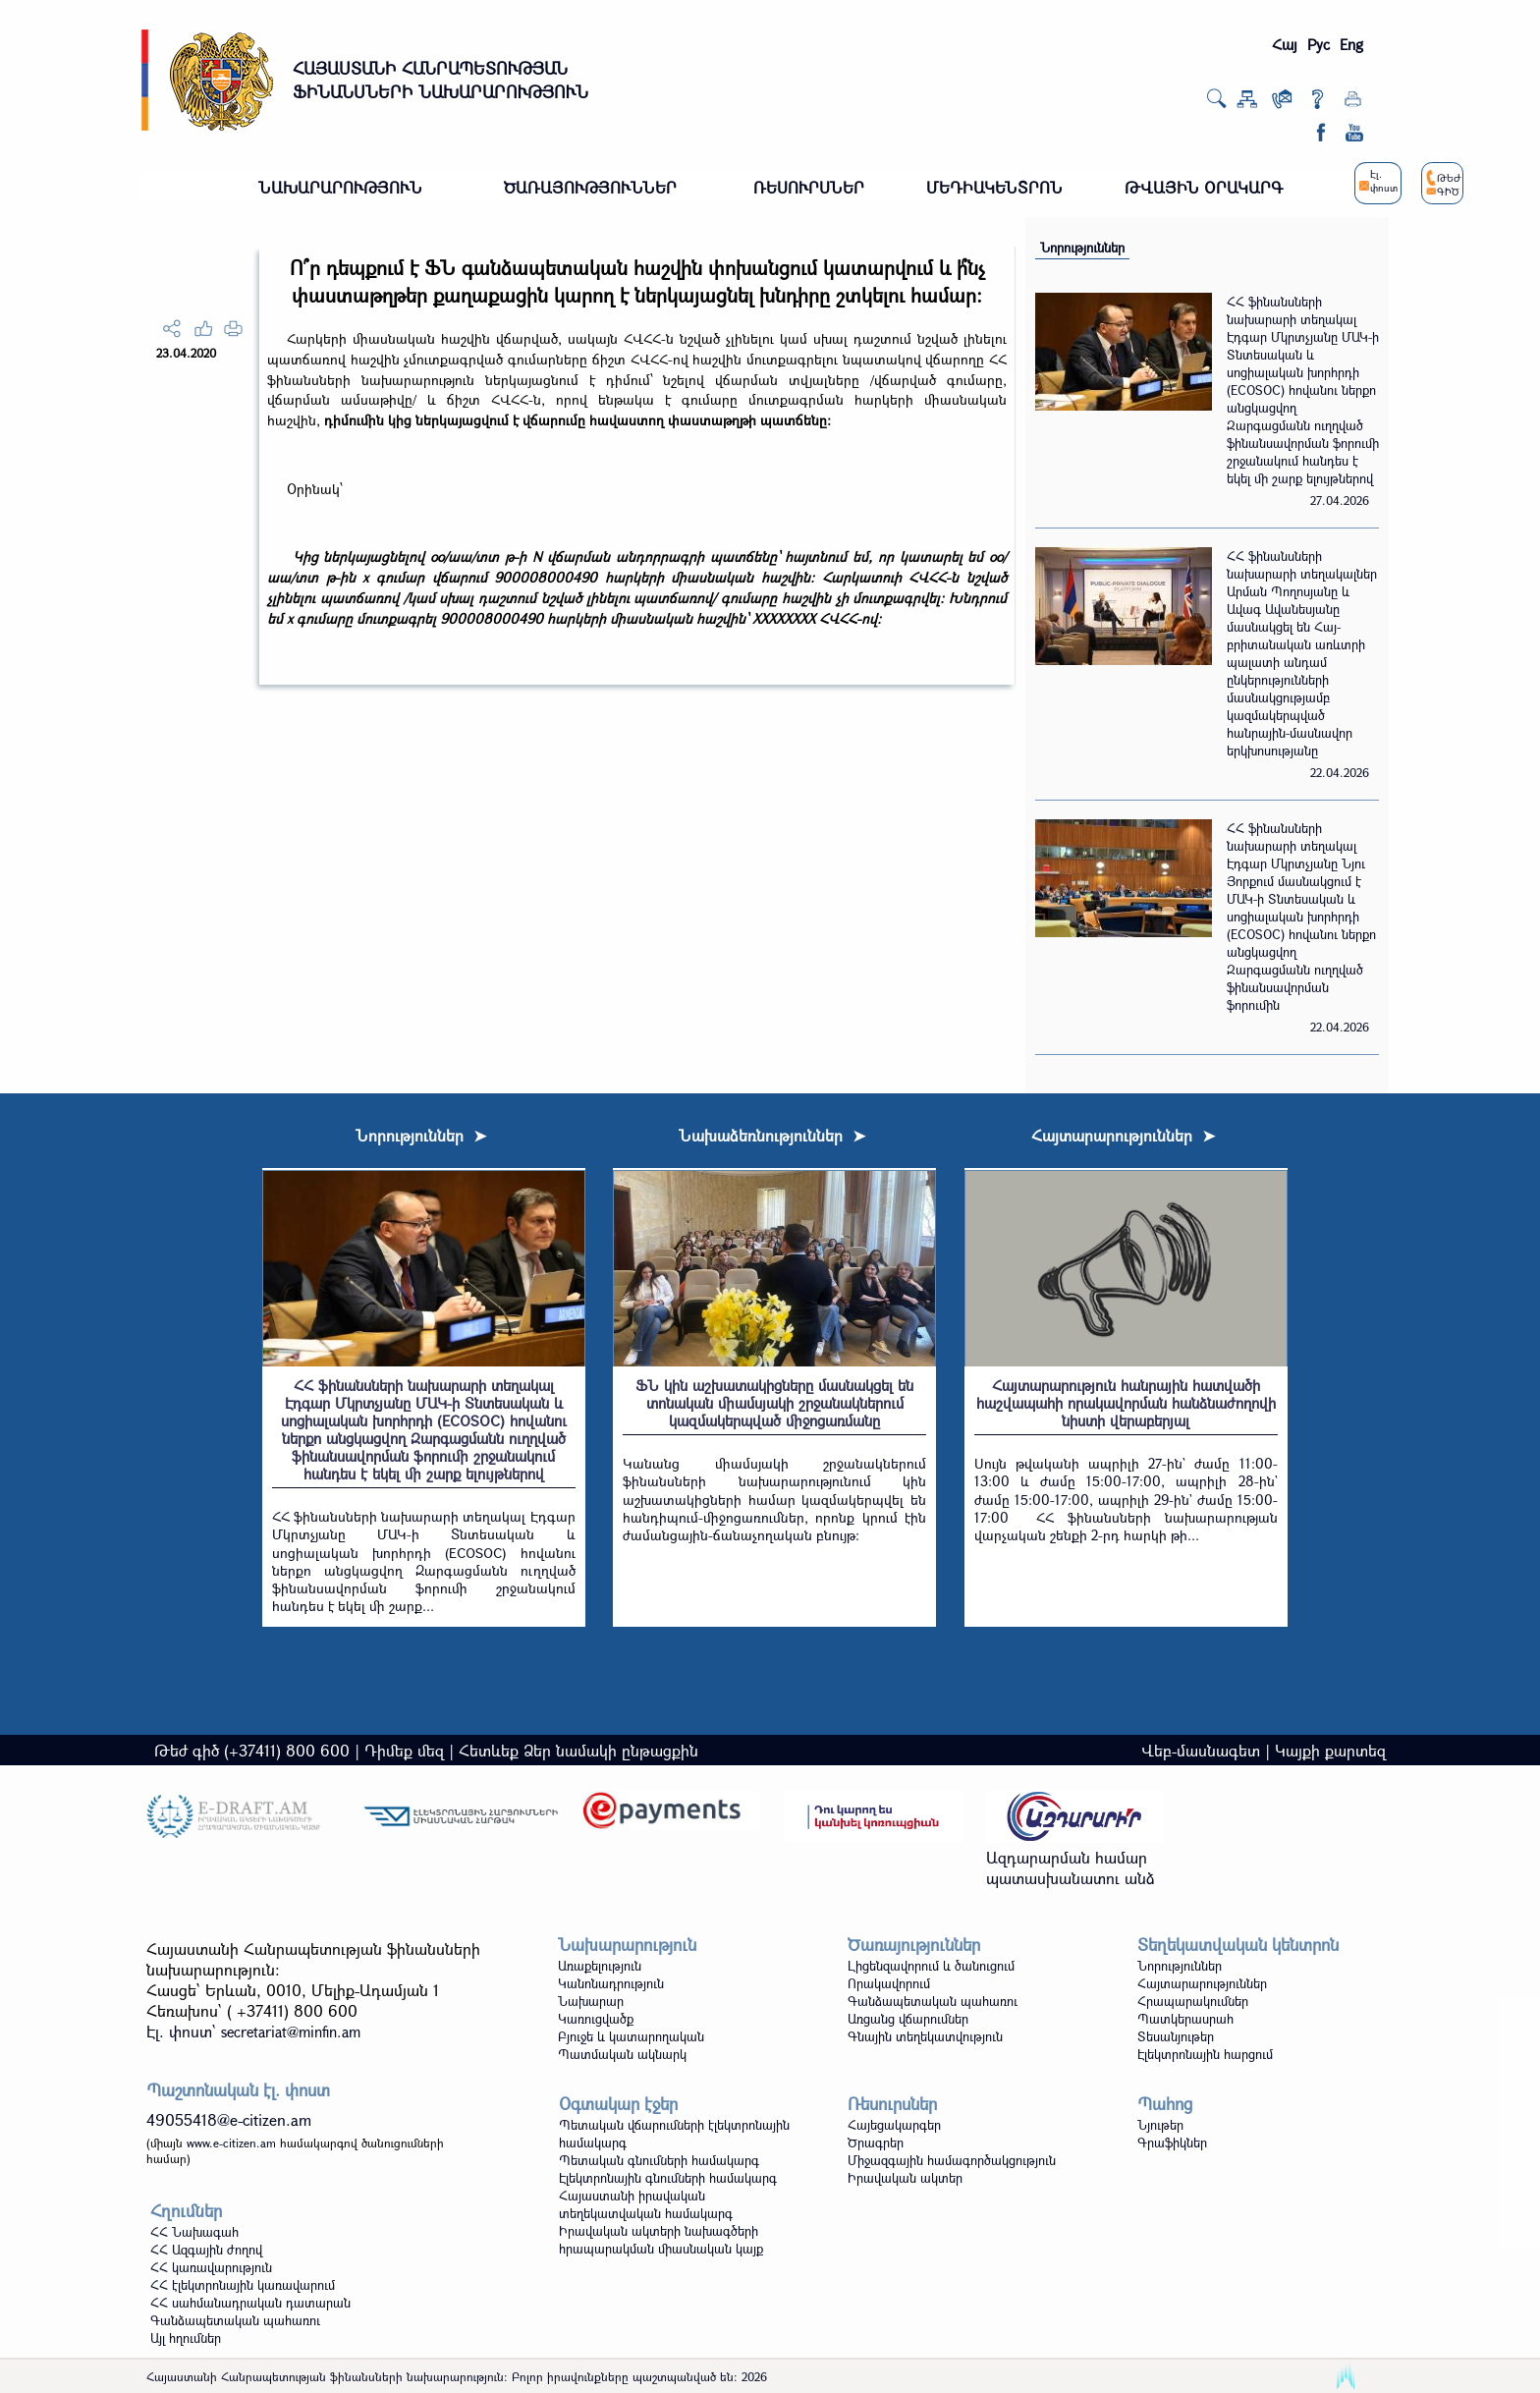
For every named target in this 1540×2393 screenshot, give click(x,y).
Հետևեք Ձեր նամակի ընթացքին (578, 1750)
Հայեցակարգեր (894, 2125)
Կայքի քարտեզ (1330, 1750)
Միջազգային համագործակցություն (952, 2160)
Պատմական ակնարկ (622, 2054)
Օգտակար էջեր (618, 2103)
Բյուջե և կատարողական (631, 2036)
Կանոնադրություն (611, 1983)
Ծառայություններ (914, 1944)
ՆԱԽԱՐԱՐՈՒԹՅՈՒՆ (340, 187)
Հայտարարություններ (1202, 1983)
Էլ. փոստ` (253, 2031)
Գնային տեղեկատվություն (925, 2036)
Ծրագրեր (876, 2142)
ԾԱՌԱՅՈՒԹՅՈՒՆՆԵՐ (590, 187)
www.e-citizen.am (231, 2142)
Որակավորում (889, 1983)
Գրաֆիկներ (1172, 2142)
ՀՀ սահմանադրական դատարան (250, 2302)
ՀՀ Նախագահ (194, 2232)
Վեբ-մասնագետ (1200, 1750)
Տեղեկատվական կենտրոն (1238, 1944)
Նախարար (591, 2001)
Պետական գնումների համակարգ (659, 2160)
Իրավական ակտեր (905, 2178)
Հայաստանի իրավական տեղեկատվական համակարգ (646, 2204)
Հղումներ (186, 2210)
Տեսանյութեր (1175, 2036)
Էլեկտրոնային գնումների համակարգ (668, 2178)
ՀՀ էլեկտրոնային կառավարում (242, 2285)
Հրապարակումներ (1192, 2001)
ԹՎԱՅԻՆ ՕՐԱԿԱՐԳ (1204, 187)
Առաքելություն (599, 1966)
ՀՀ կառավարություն (211, 2267)
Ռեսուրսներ (892, 2103)
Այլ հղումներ (185, 2338)
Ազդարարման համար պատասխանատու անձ (1070, 1867)
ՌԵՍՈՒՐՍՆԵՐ (808, 187)
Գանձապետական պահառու (933, 2001)
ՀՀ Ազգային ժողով (206, 2249)
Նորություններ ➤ (421, 1135)
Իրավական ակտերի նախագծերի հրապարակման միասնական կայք (661, 2239)
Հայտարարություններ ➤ (1123, 1135)
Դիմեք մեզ (404, 1750)
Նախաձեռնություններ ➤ (772, 1135)
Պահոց (1164, 2103)
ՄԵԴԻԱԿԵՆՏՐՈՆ (994, 187)
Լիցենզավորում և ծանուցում (931, 1966)
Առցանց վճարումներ (908, 2019)
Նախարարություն (627, 1944)
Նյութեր (1160, 2125)
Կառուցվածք (595, 2019)
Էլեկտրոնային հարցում (1205, 2054)
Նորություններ (1082, 247)
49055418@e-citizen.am (228, 2119)
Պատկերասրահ (1185, 2019)
